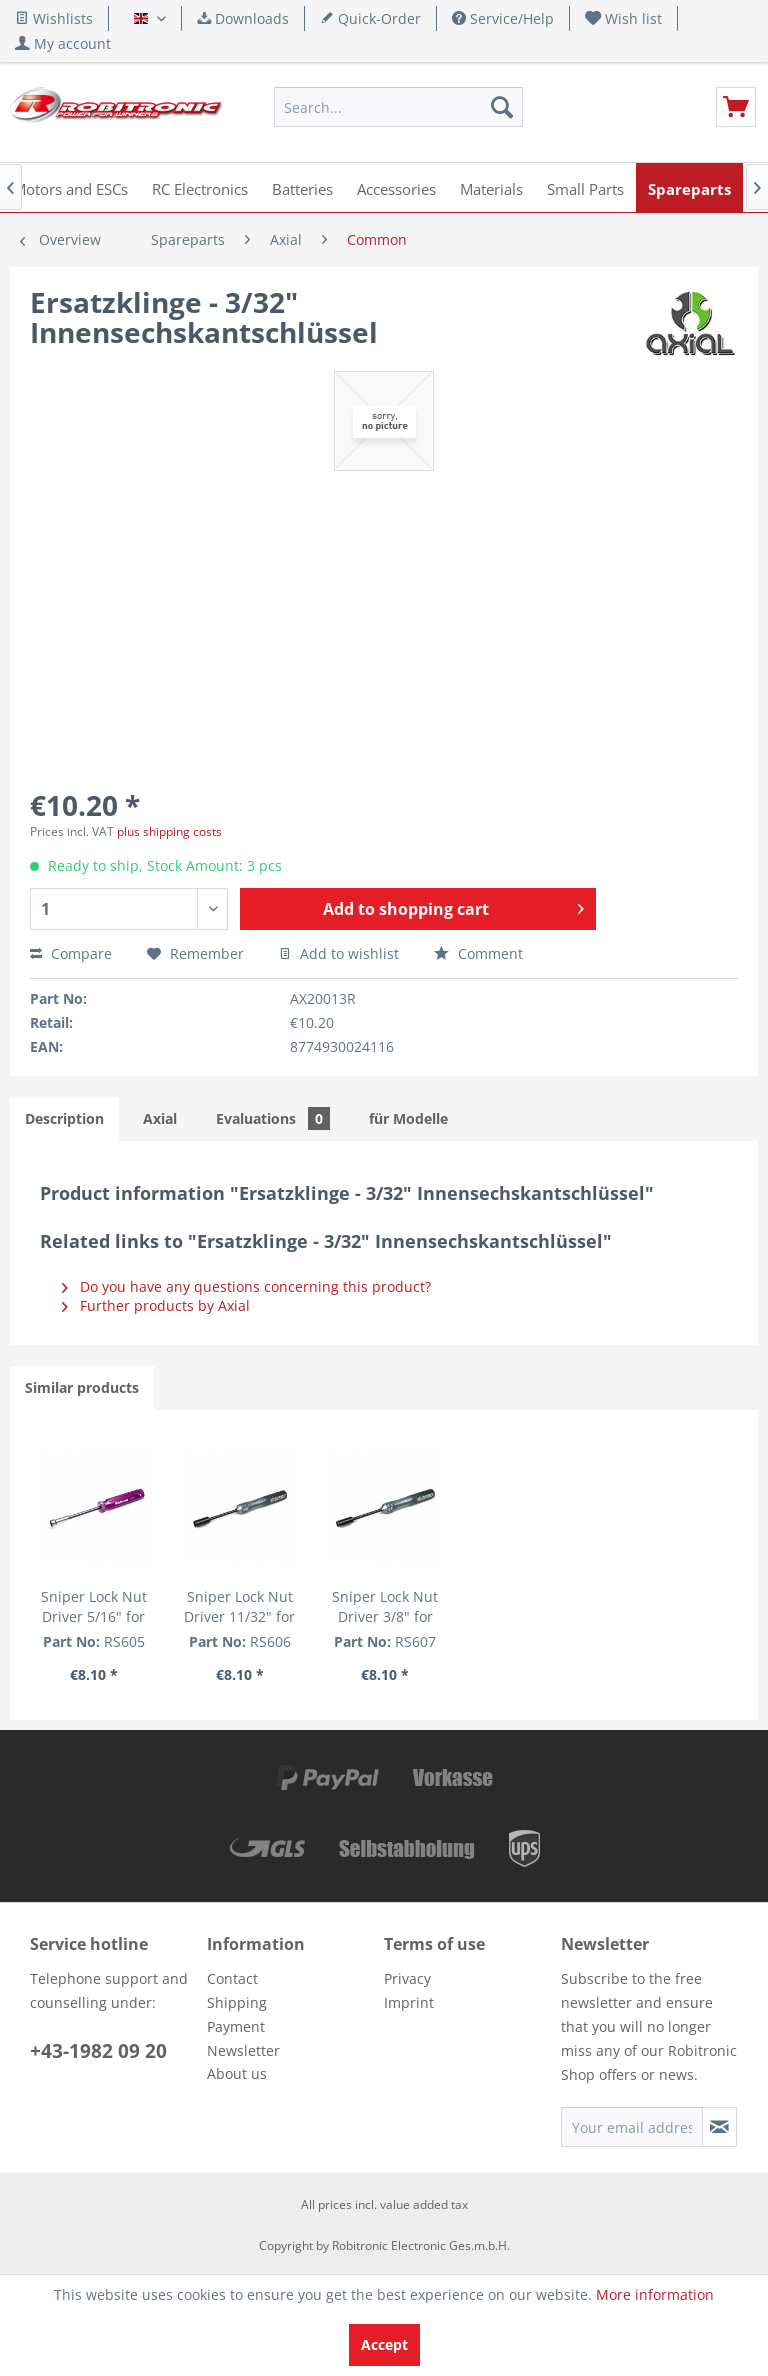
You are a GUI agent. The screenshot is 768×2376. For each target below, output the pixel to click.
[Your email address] (632, 2127)
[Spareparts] (689, 187)
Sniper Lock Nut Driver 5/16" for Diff (94, 1607)
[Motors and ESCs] (70, 187)
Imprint (409, 2002)
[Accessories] (396, 187)
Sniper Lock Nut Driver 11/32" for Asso (239, 1607)
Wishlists (54, 18)
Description (64, 1118)
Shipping (237, 2002)
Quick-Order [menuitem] (370, 18)
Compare (71, 953)
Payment (236, 2026)
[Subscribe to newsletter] (719, 2127)
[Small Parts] (585, 187)
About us (237, 2073)
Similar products (82, 1387)
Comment (478, 953)
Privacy (407, 1978)
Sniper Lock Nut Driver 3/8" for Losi (385, 1607)
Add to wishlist (339, 953)
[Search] (502, 107)
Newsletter (243, 2050)
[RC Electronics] (200, 187)
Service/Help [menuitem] (503, 18)
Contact (232, 1978)
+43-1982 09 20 (98, 2051)
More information (655, 2294)
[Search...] (399, 107)
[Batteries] (302, 187)
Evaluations (273, 1118)
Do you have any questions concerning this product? (246, 1286)
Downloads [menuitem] (243, 18)
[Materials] (491, 187)
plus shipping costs (169, 831)
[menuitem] (624, 18)
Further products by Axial (156, 1305)
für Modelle (408, 1118)
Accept (384, 2344)
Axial (160, 1118)
